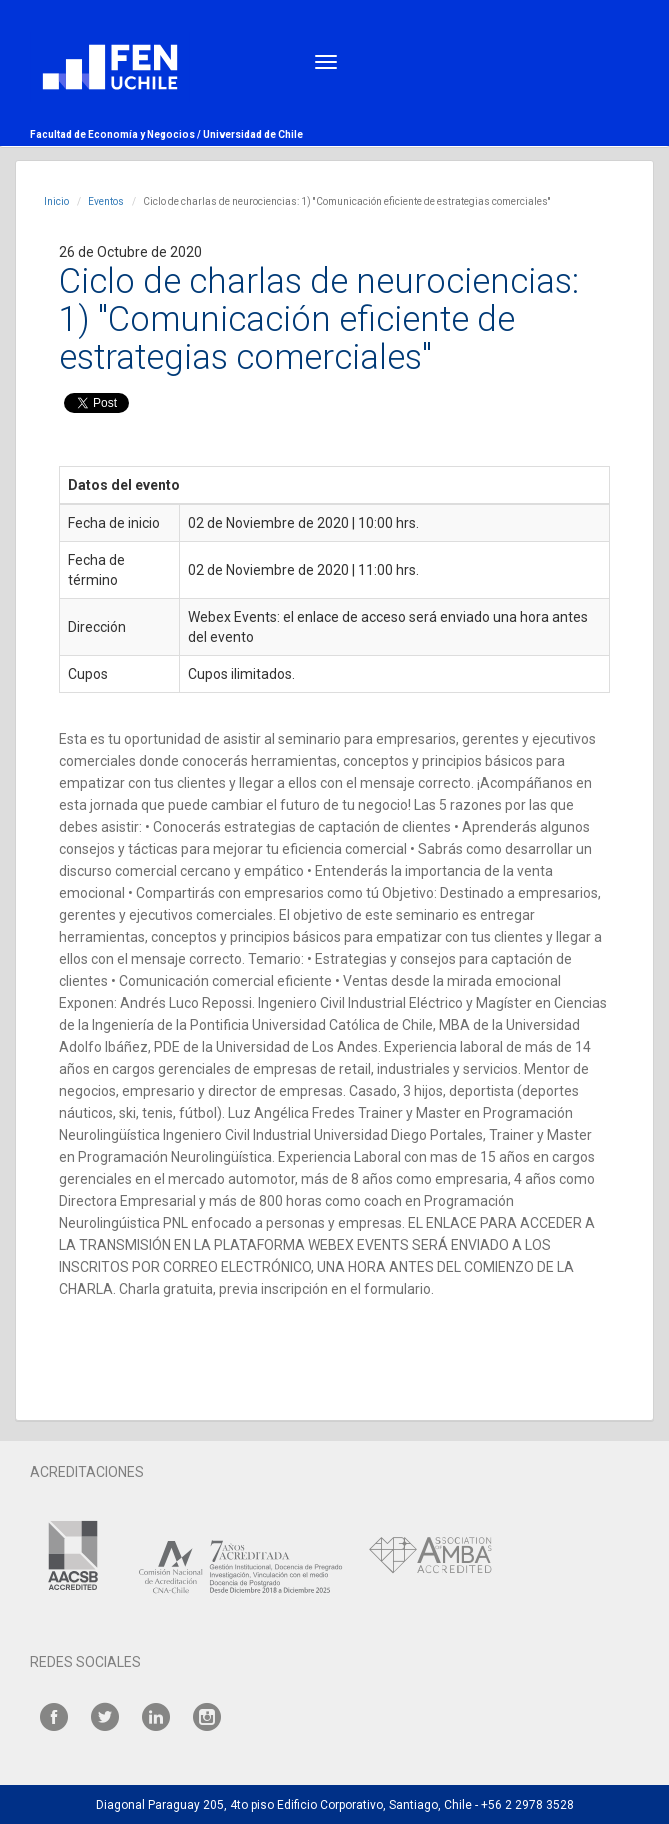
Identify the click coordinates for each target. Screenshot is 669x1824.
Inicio (56, 201)
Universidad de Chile (253, 134)
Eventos (106, 201)
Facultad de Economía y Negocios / (116, 134)
